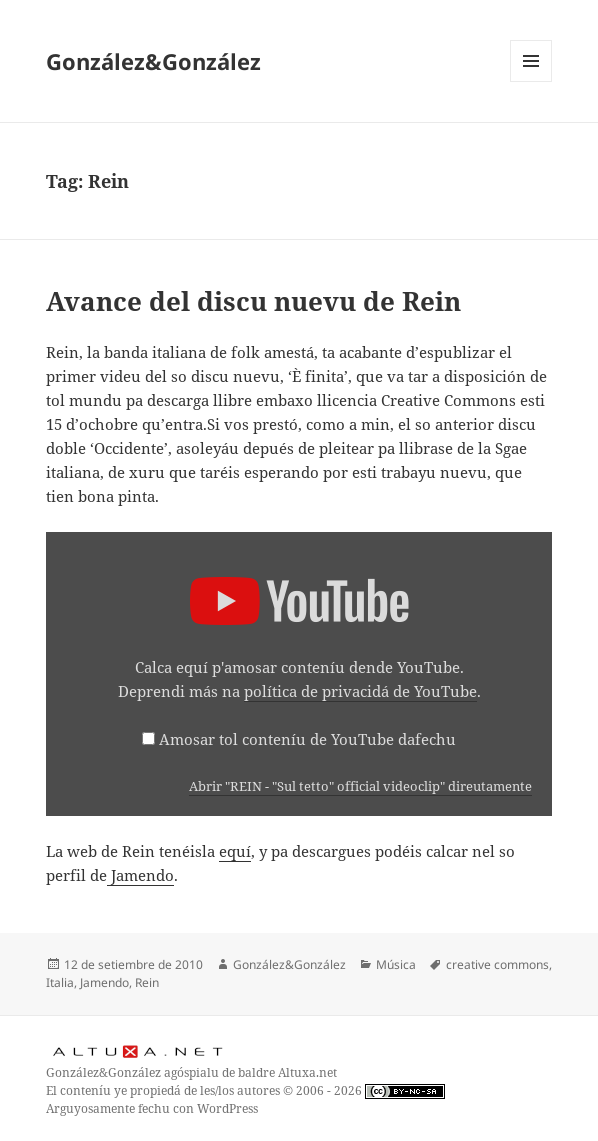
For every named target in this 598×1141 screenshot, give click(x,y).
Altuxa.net (307, 1072)
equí (235, 851)
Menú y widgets (531, 81)
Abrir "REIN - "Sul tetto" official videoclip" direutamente (360, 786)
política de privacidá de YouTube (360, 691)
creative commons (497, 964)
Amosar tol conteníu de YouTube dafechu (307, 739)
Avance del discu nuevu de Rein (253, 301)
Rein (147, 982)
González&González (153, 61)
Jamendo (140, 875)
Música (396, 964)
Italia (60, 982)
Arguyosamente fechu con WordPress (152, 1108)
